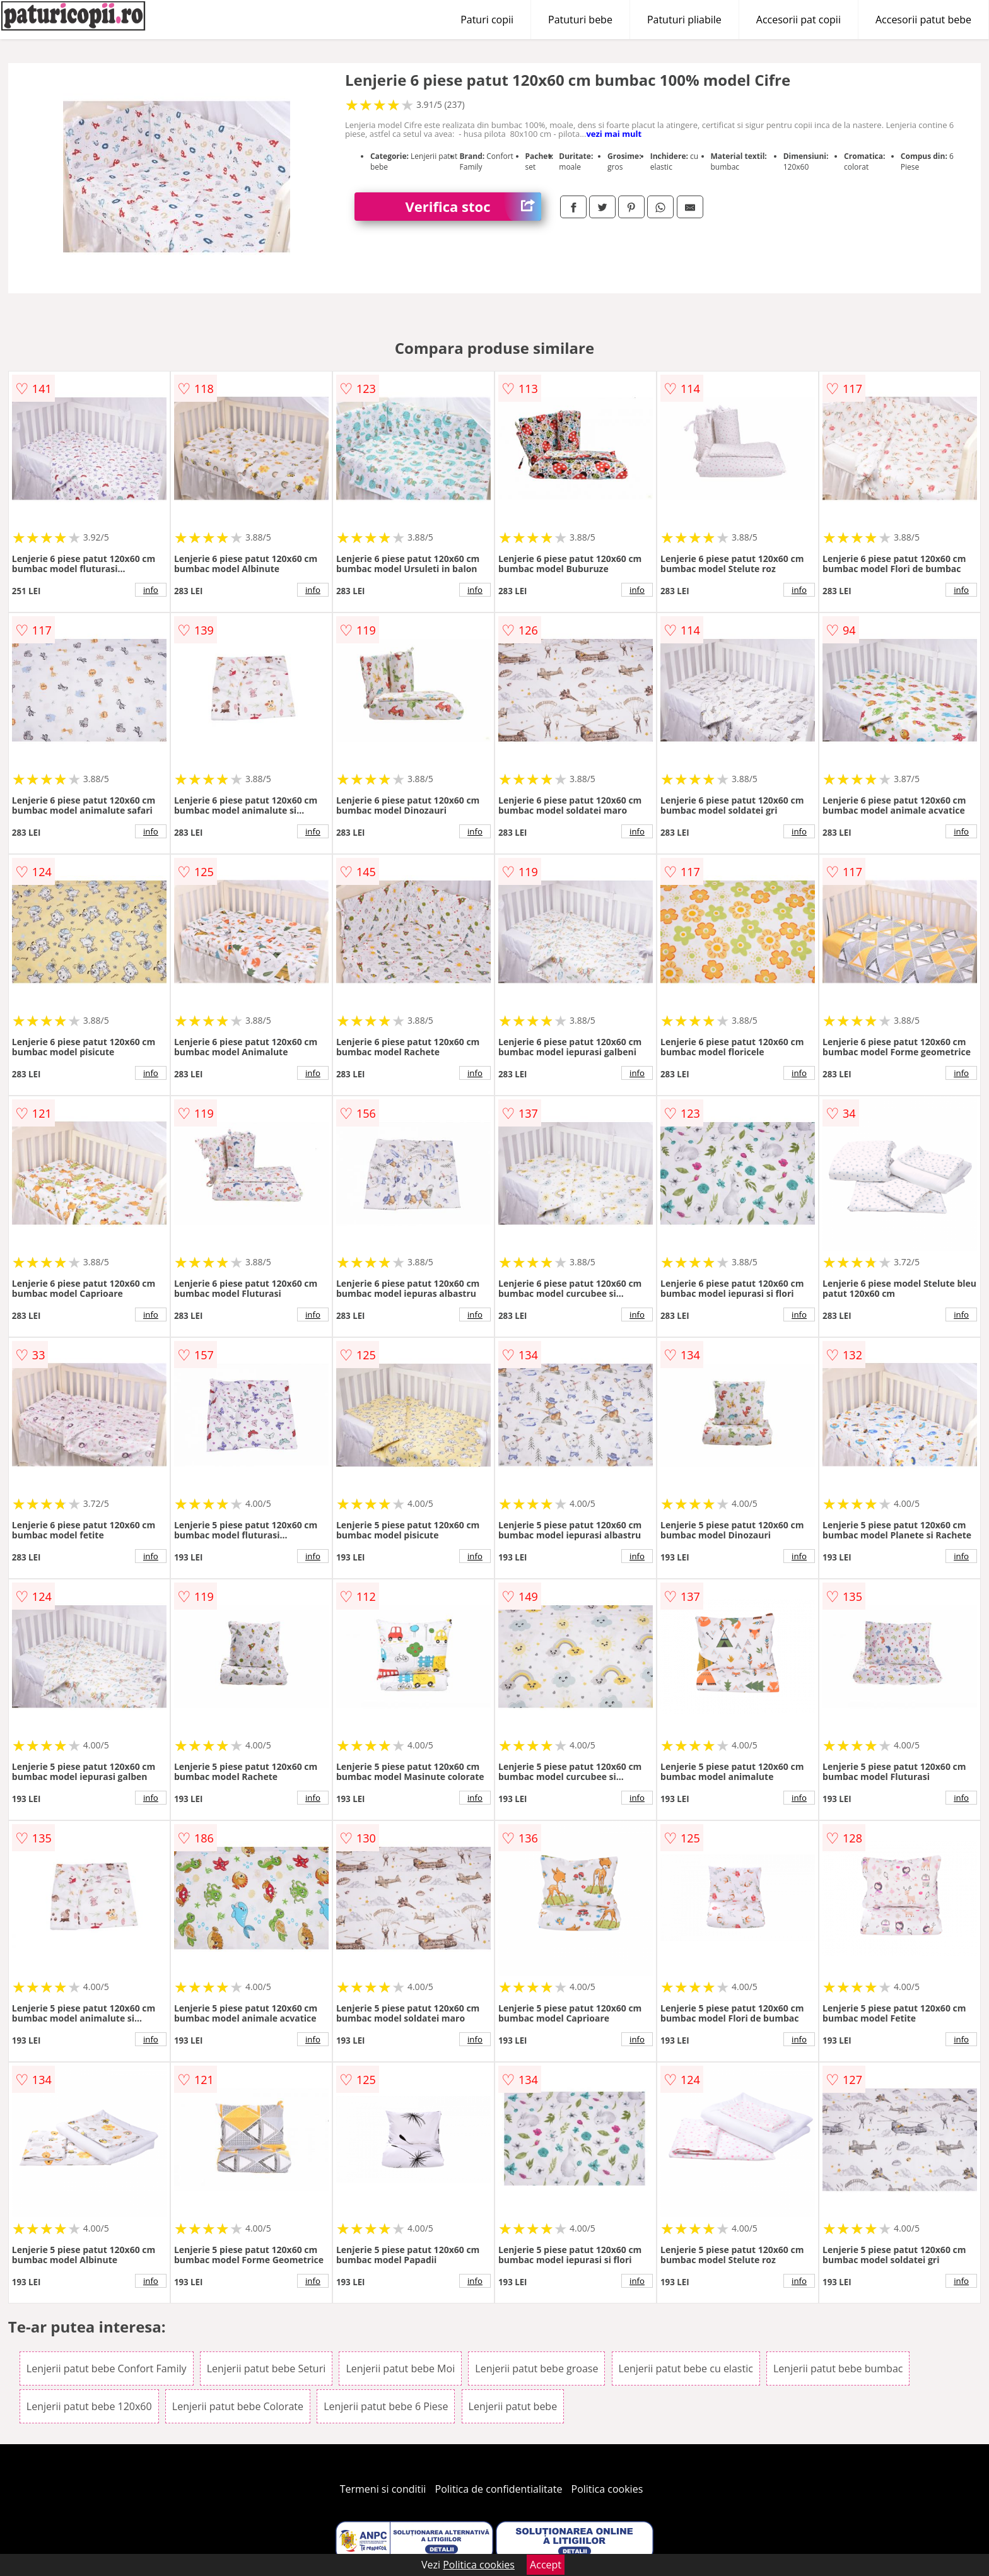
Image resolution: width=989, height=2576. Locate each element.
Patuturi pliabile (684, 19)
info (150, 589)
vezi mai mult (613, 133)
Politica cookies (607, 2489)
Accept (545, 2565)
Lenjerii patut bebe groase (536, 2368)
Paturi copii (486, 19)
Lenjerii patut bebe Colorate (237, 2406)
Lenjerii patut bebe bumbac (838, 2368)
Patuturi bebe (580, 19)
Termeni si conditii (383, 2489)
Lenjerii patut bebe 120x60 (89, 2406)
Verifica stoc (473, 206)
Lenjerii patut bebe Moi (400, 2368)
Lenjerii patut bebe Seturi (266, 2368)
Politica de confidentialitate (499, 2489)
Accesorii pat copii (798, 19)
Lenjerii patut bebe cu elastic (686, 2368)
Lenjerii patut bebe (513, 2406)
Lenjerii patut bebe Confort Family (106, 2368)
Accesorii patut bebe (923, 19)
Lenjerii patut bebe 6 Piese (386, 2406)
